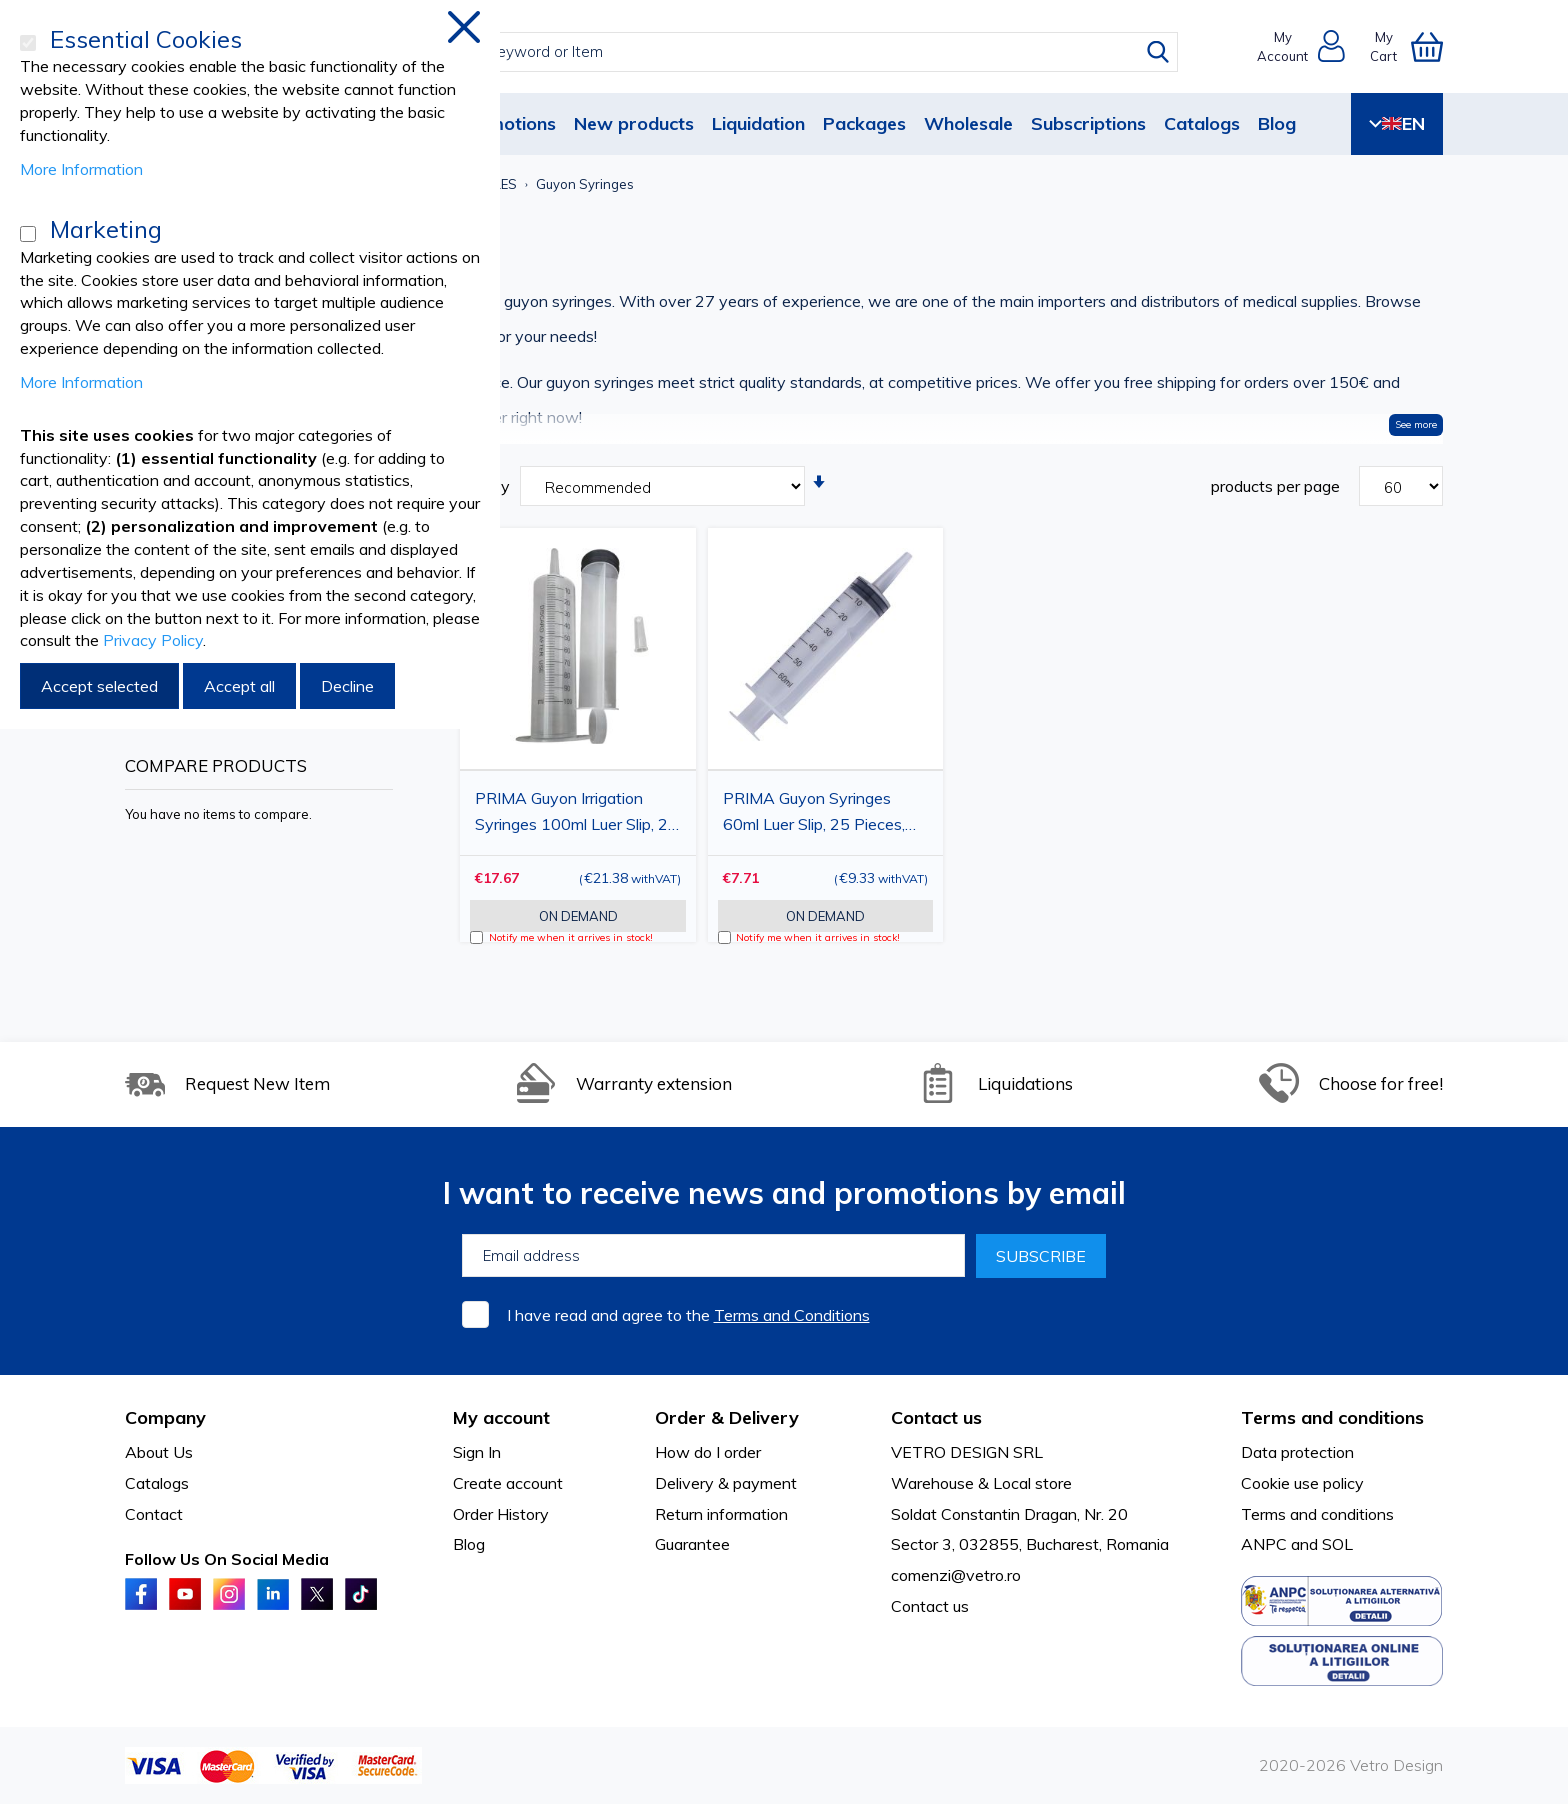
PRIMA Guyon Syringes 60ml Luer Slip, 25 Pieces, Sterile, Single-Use (814, 814)
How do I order (708, 1452)
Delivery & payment (726, 1483)
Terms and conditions (1317, 1514)
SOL (1337, 1544)
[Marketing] (28, 234)
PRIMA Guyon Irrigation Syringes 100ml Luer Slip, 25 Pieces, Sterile (576, 814)
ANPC (1264, 1544)
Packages (864, 123)
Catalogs (1202, 123)
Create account (508, 1483)
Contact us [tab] (936, 1417)
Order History (501, 1514)
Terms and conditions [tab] (1332, 1417)
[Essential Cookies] (28, 43)
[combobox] (802, 52)
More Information (81, 169)
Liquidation (758, 123)
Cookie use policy (1302, 1483)
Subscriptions (1088, 123)
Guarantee (692, 1544)
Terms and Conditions (792, 1315)
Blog (1277, 123)
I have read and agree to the (688, 1315)
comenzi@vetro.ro (956, 1575)
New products (634, 123)
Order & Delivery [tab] (727, 1417)
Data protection (1297, 1452)
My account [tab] (501, 1417)
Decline (347, 686)
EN (1397, 123)
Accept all (239, 686)
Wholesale (968, 123)
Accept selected (99, 686)
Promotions (506, 123)
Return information (721, 1514)
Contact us (930, 1606)
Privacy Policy (153, 640)
